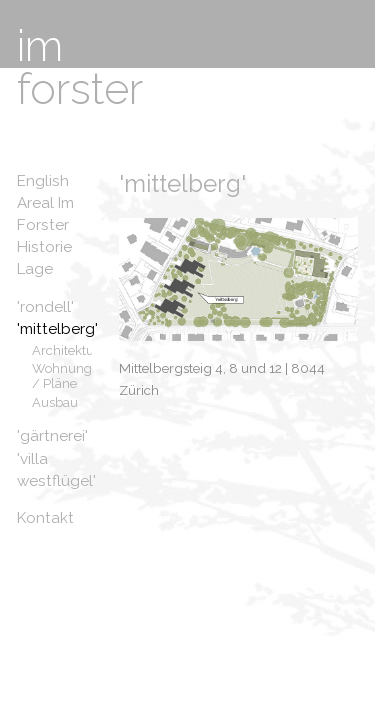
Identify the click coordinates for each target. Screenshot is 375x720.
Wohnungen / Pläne (69, 376)
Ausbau (55, 402)
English (43, 181)
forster (80, 89)
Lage (35, 269)
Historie (44, 247)
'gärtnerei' (52, 436)
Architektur (65, 350)
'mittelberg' (57, 329)
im (40, 46)
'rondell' (45, 307)
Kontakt (45, 518)
